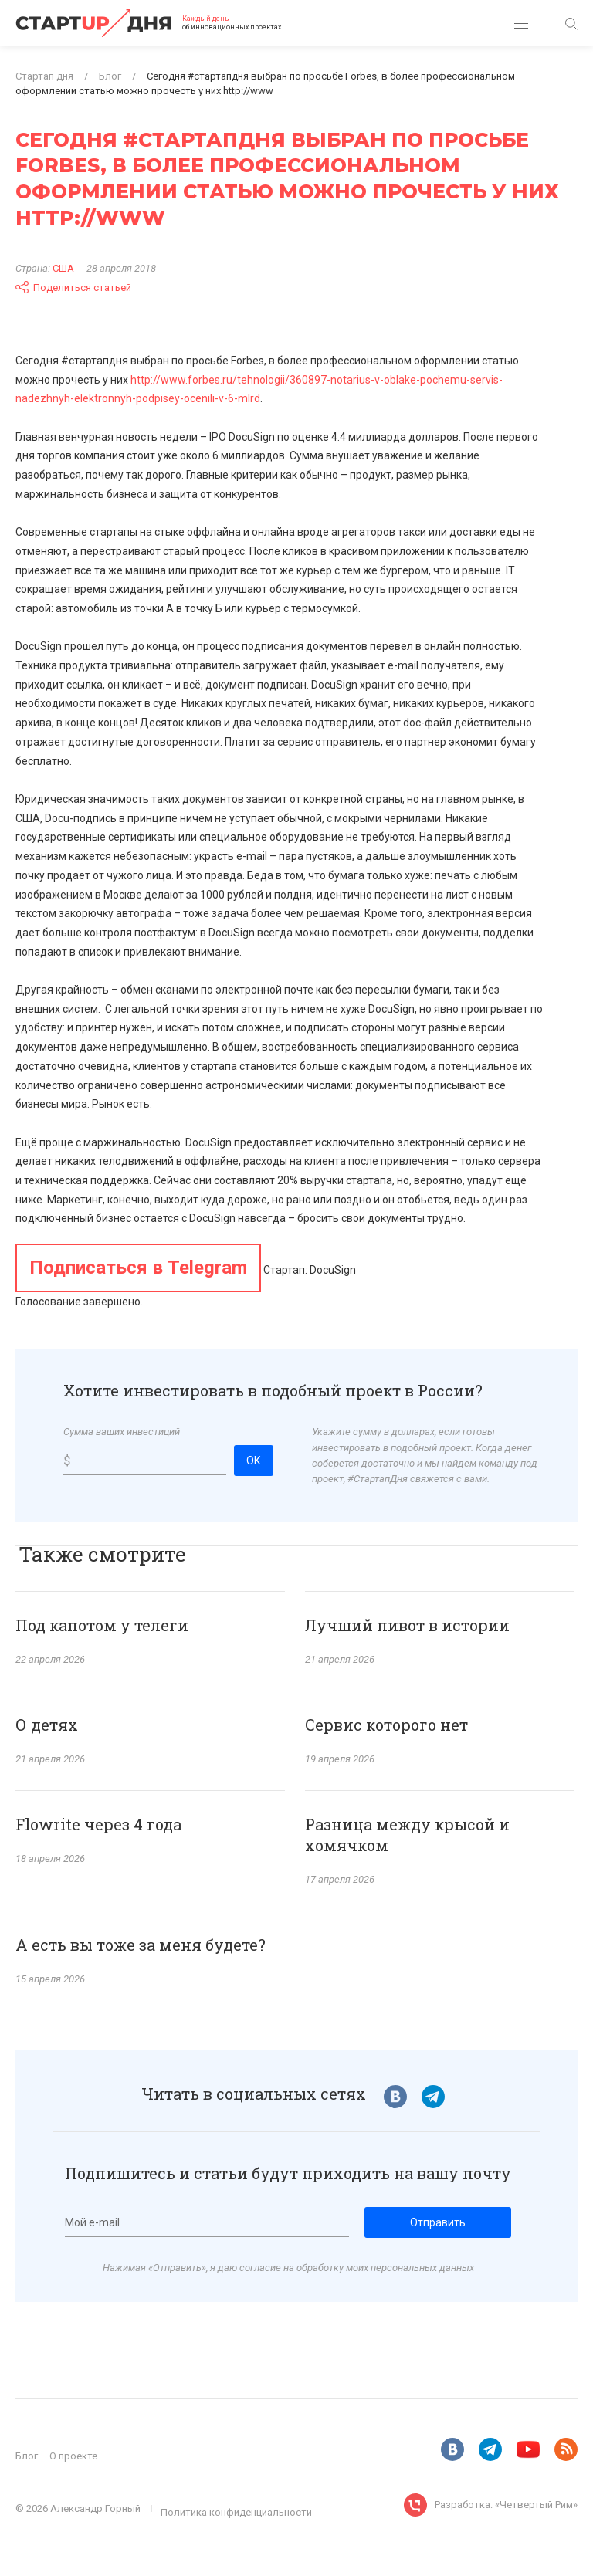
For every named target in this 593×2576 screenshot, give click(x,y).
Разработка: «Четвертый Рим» (506, 2504)
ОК (253, 1460)
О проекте (73, 2456)
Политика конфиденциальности (236, 2512)
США (63, 268)
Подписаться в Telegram (138, 1267)
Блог (26, 2456)
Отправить (438, 2222)
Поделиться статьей (73, 287)
